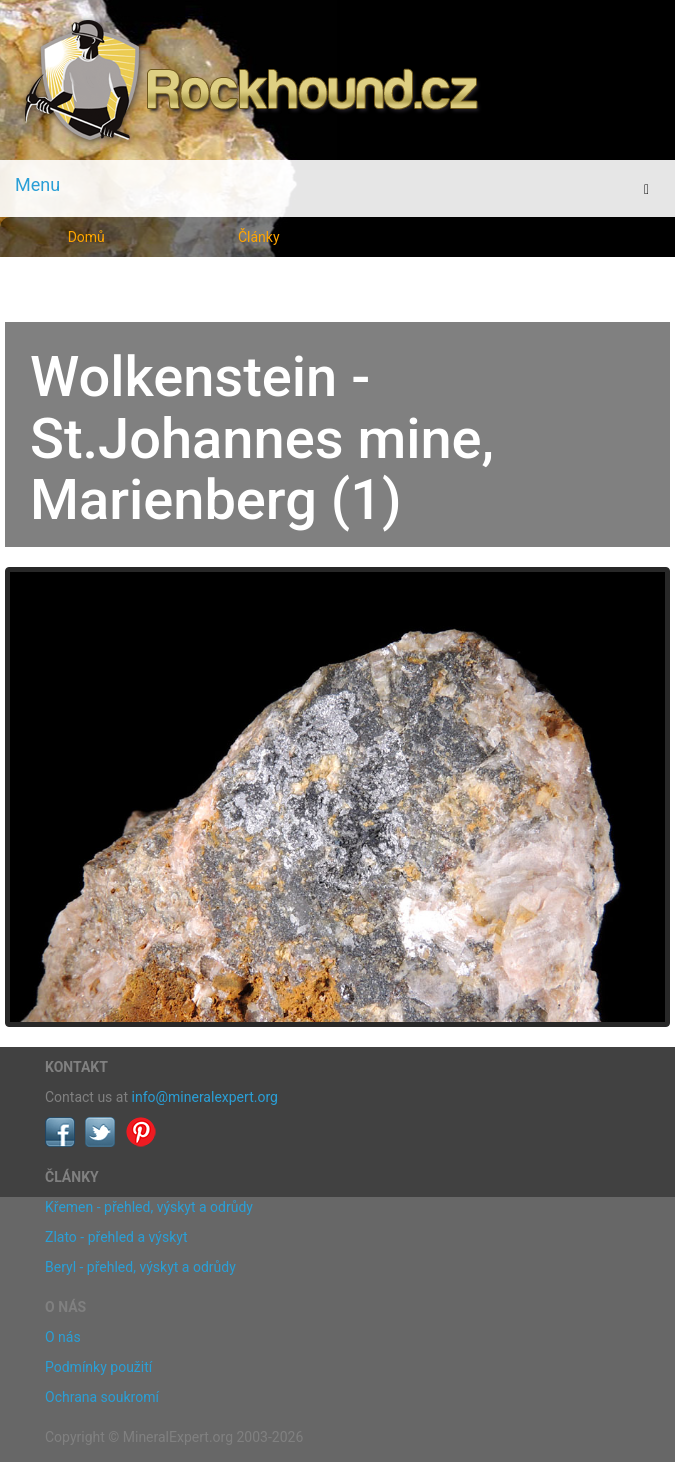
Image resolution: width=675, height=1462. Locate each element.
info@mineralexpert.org (205, 1097)
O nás (63, 1337)
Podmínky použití (98, 1367)
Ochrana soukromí (102, 1397)
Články (259, 237)
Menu (37, 184)
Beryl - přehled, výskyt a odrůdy (140, 1267)
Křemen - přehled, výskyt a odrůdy (149, 1207)
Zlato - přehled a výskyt (116, 1237)
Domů (86, 237)
